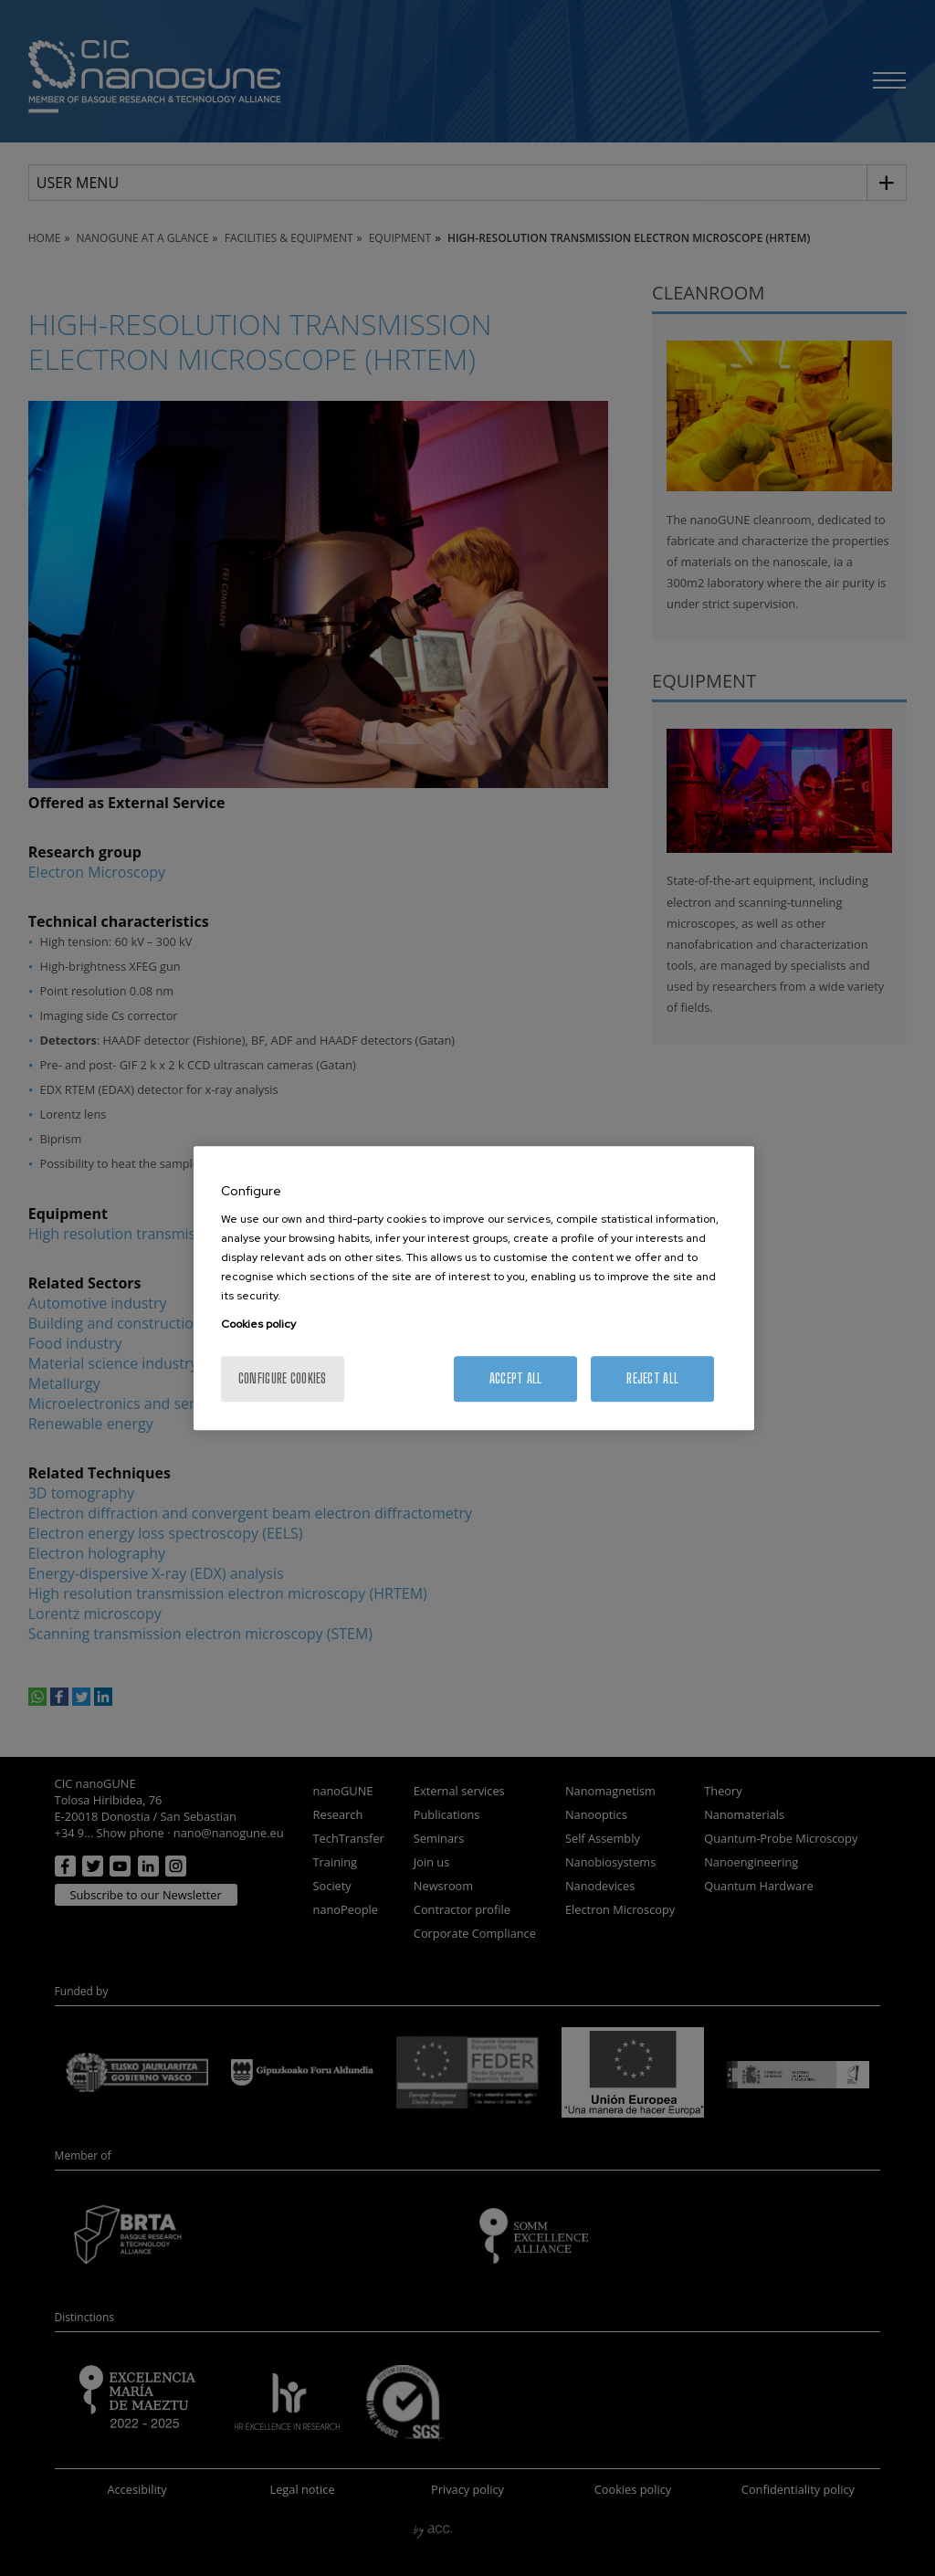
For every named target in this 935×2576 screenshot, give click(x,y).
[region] (474, 1288)
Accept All (515, 1378)
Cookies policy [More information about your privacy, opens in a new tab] (258, 1324)
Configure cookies (282, 1378)
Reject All (652, 1378)
